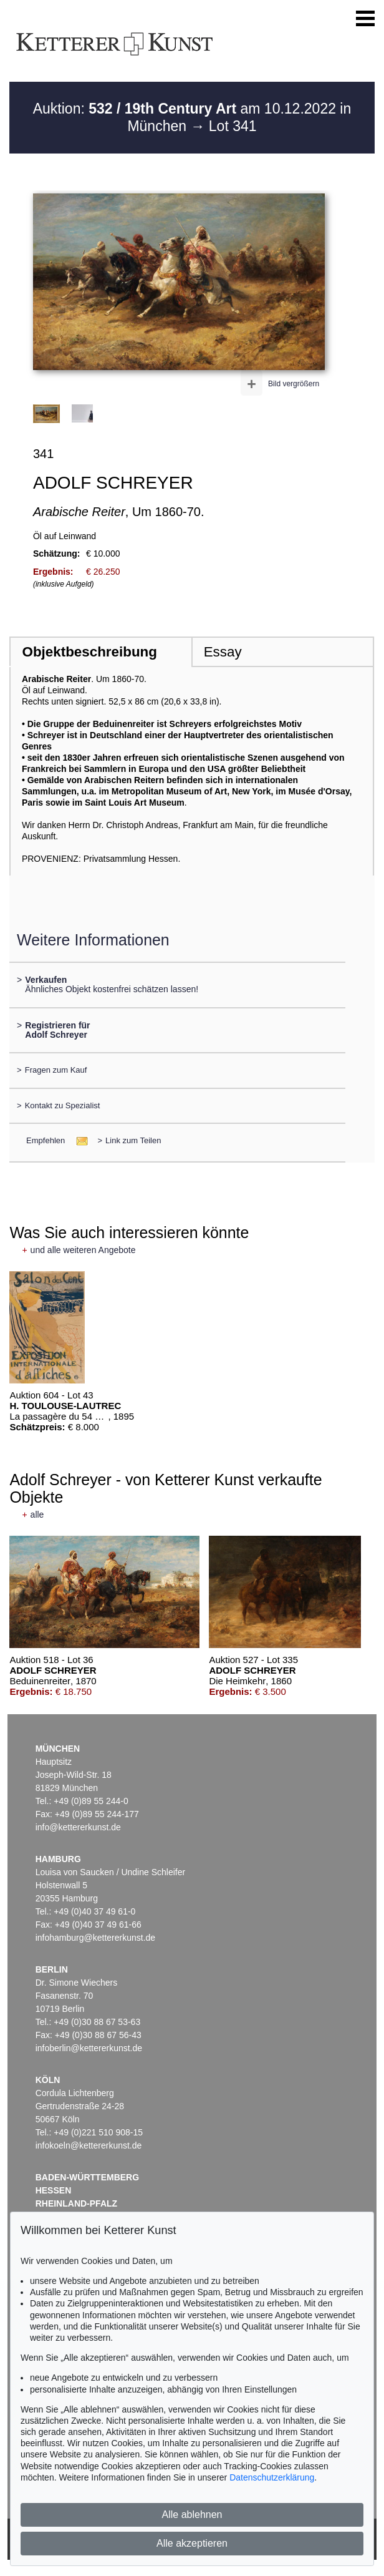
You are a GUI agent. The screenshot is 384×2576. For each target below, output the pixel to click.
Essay (223, 652)
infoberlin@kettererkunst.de (89, 2048)
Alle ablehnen (192, 2514)
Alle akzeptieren (192, 2543)
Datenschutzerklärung (271, 2477)
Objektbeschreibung (89, 652)
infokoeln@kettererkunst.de (89, 2145)
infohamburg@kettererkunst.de (95, 1938)
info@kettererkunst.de (78, 1827)
